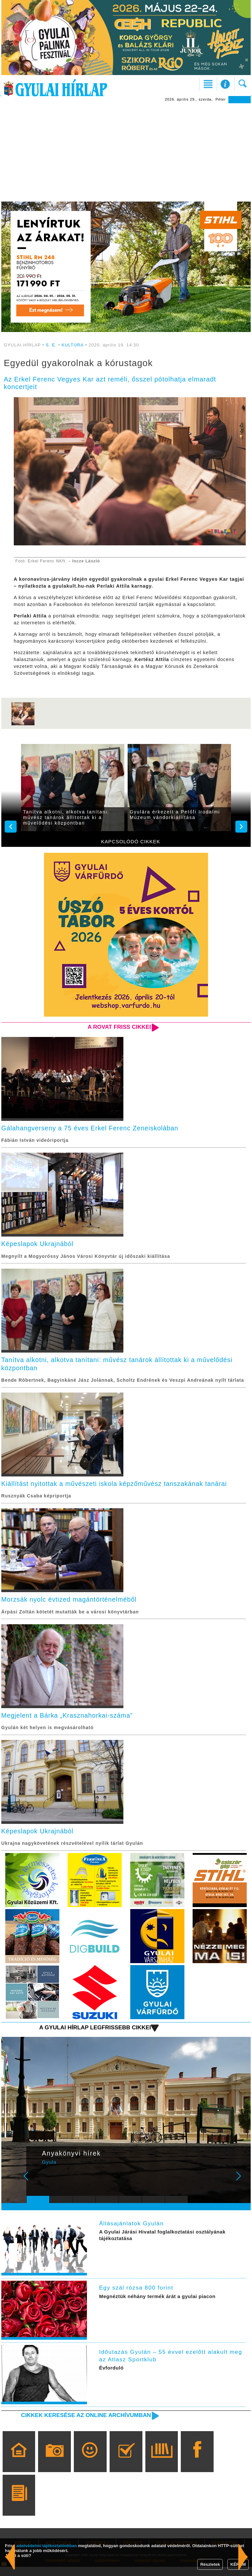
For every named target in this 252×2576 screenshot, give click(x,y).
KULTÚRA (73, 344)
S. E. (51, 344)
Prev (35, 2189)
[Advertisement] (126, 152)
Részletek (210, 2564)
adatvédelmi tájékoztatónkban (46, 2545)
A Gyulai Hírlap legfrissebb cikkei (93, 2036)
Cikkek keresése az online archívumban (84, 2424)
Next (242, 2189)
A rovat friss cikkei (118, 1027)
